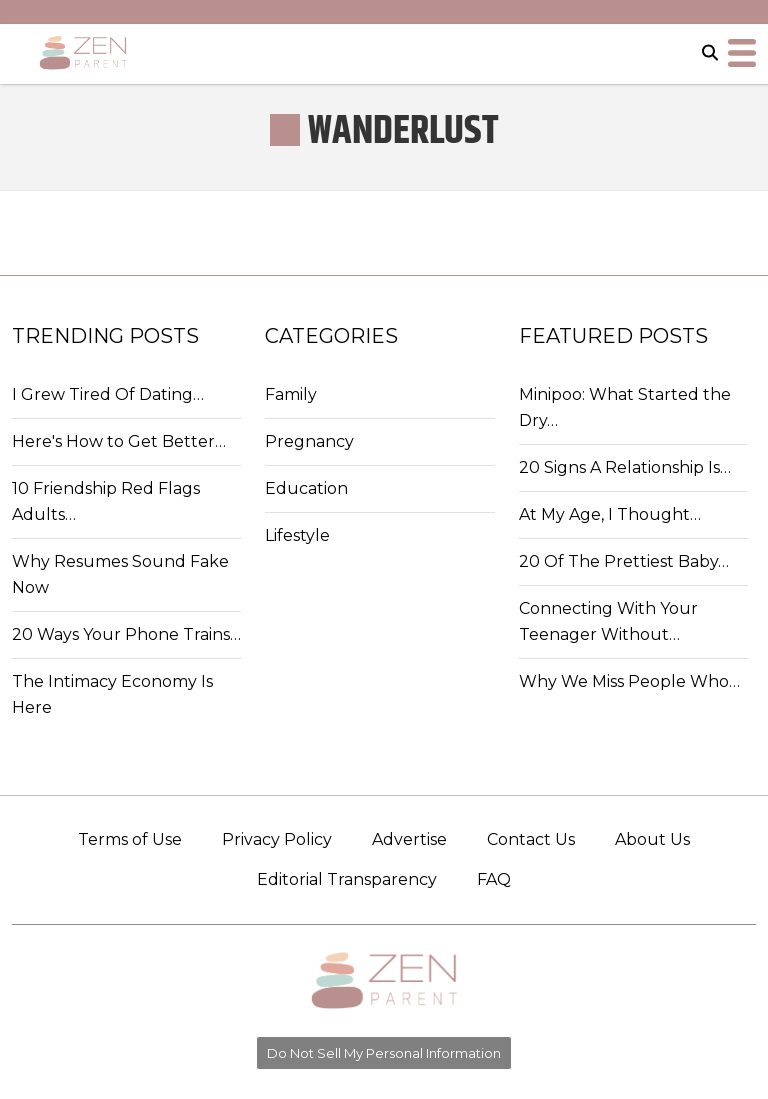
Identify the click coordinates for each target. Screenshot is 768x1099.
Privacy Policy (277, 839)
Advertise (409, 839)
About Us (652, 839)
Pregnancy (309, 441)
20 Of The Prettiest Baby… (624, 561)
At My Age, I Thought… (610, 514)
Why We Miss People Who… (629, 681)
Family (291, 394)
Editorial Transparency (347, 879)
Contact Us (531, 839)
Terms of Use (130, 839)
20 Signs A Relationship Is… (625, 467)
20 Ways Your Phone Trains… (126, 634)
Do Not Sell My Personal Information (384, 1053)
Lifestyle (297, 535)
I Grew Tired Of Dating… (108, 394)
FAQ (494, 879)
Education (306, 488)
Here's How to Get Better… (119, 441)
